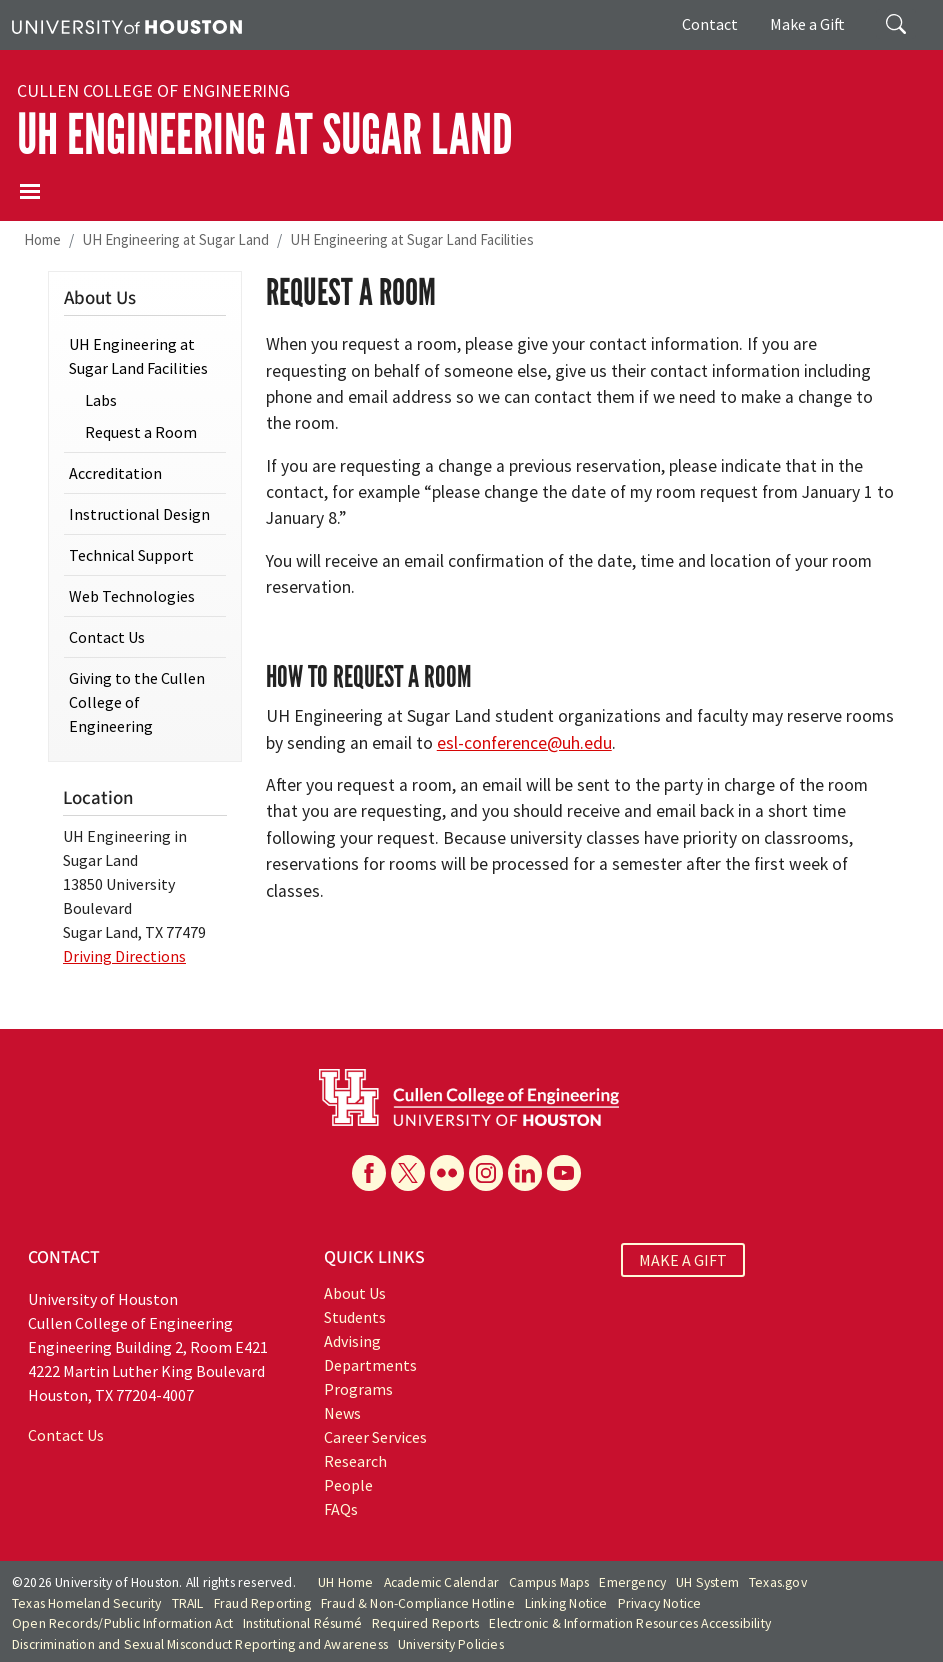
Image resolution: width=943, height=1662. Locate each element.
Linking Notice (566, 1603)
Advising (352, 1341)
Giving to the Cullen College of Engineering (137, 702)
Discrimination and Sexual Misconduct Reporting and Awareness (200, 1644)
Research (355, 1461)
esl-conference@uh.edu (524, 743)
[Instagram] (486, 1173)
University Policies (451, 1644)
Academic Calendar (441, 1582)
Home (42, 239)
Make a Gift (807, 24)
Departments (370, 1365)
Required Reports (425, 1623)
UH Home (345, 1582)
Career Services (375, 1437)
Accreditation (115, 473)
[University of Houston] (127, 25)
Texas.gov (778, 1582)
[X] (408, 1173)
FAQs (341, 1509)
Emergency (632, 1582)
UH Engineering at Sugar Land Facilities (412, 239)
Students (355, 1317)
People (348, 1485)
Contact (710, 24)
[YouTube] (564, 1173)
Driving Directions (124, 956)
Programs (358, 1389)
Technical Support (131, 555)
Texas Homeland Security (87, 1603)
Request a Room (141, 432)
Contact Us (107, 637)
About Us (355, 1293)
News (342, 1413)
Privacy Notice (660, 1603)
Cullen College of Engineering (153, 91)
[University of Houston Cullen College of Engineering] (469, 1096)
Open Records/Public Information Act (122, 1623)
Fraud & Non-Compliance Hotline (418, 1603)
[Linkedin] (525, 1173)
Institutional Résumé (302, 1623)
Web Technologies (132, 596)
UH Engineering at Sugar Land (265, 135)
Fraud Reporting (262, 1603)
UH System (707, 1582)
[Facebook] (369, 1173)
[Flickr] (447, 1173)
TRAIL (188, 1603)
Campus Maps (549, 1582)
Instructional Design (139, 514)
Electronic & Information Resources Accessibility (630, 1623)
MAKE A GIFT (683, 1260)
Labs (101, 400)
